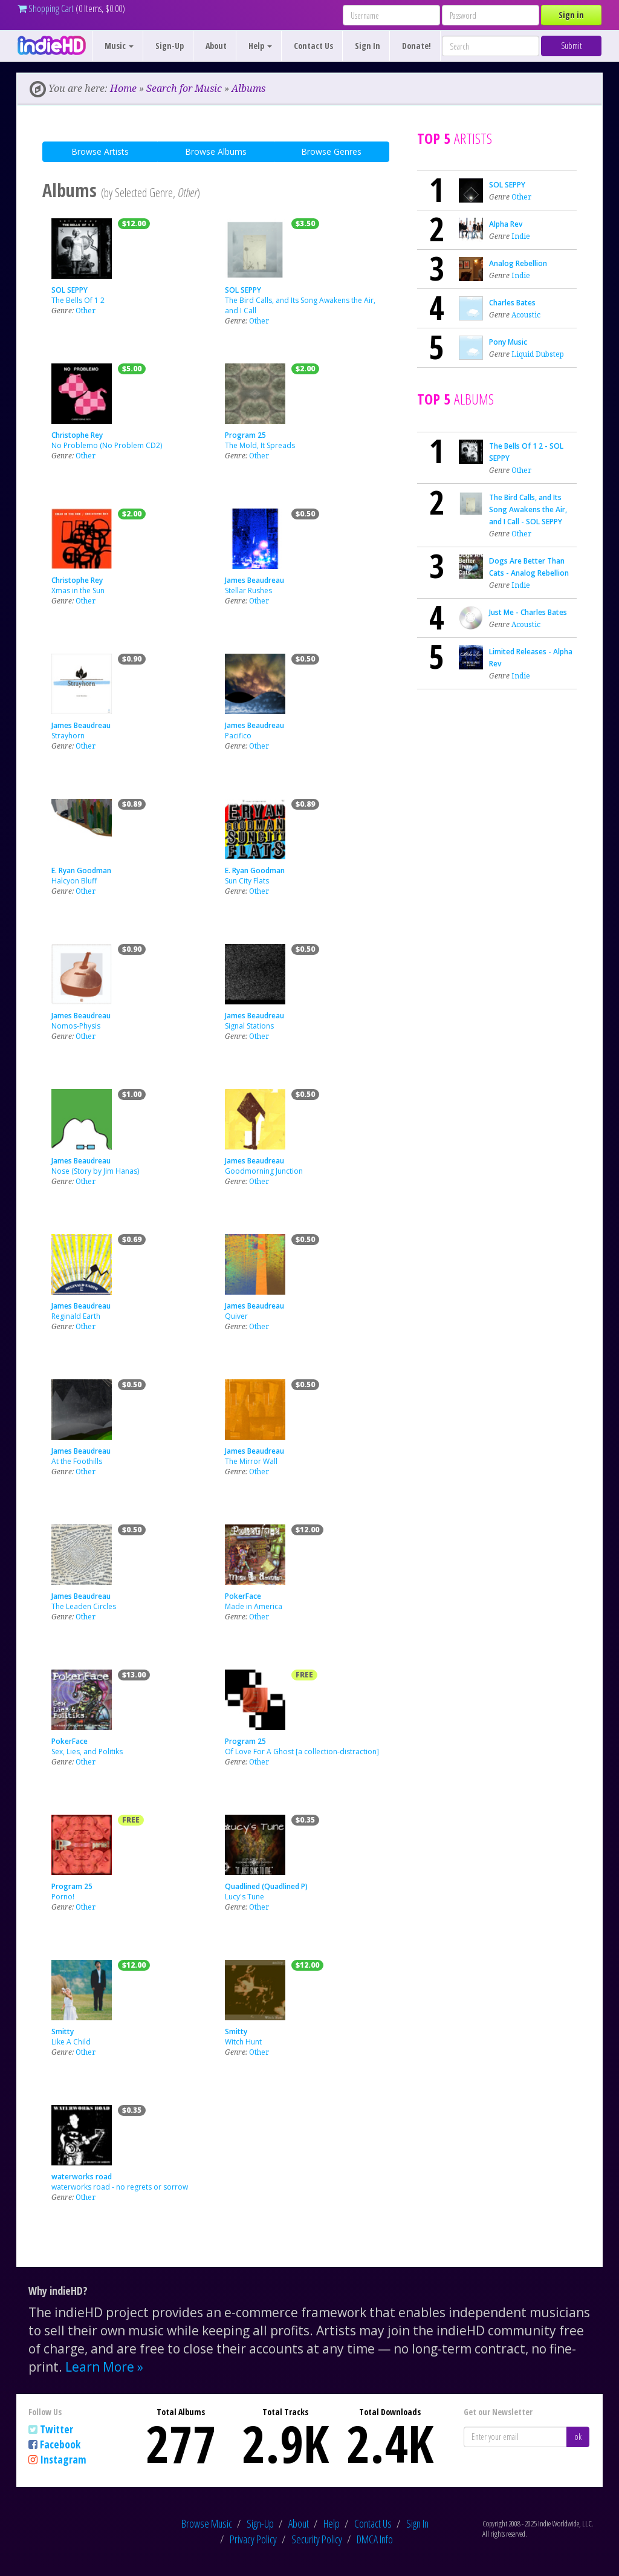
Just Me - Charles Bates (528, 612)
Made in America (253, 1606)
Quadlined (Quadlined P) (266, 1886)
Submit (571, 45)
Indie (520, 236)
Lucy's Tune (244, 1896)
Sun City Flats (247, 881)
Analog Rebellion (518, 263)
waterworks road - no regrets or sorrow (119, 2187)
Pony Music (508, 342)
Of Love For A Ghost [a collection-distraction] (302, 1751)
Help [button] (260, 45)
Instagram (63, 2459)
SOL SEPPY (69, 290)
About (216, 45)
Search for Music (184, 88)
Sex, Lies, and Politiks (87, 1751)
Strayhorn (68, 735)
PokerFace (243, 1596)
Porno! (62, 1896)
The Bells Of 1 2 (78, 300)
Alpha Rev (505, 224)
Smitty (62, 2031)
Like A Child (71, 2042)
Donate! (416, 45)
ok (578, 2436)
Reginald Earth (75, 1316)
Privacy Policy (253, 2539)
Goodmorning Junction (264, 1171)
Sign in (571, 15)
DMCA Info (375, 2539)
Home (123, 88)
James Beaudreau (254, 580)
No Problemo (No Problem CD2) (106, 445)
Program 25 (245, 435)
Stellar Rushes (248, 590)
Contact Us (313, 45)
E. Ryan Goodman (81, 870)
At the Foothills (76, 1461)
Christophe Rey (77, 435)
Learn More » (104, 2366)
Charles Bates (512, 303)
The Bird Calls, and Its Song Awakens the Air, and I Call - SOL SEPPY (528, 509)
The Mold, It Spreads (260, 445)
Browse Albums (216, 151)
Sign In (367, 45)
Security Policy (316, 2539)
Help (331, 2523)
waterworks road (81, 2176)
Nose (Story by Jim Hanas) (95, 1171)
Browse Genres (331, 151)
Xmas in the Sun (78, 590)
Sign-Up (169, 45)
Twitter (56, 2429)
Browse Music (206, 2523)
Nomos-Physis (75, 1026)
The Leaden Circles (83, 1606)
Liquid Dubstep (537, 354)
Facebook (60, 2444)
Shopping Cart (46, 8)
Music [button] (119, 45)
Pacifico (238, 735)
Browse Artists (100, 151)
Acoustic (525, 315)
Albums (248, 88)
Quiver (236, 1316)
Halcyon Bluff (74, 881)
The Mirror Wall (251, 1461)
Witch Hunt (243, 2042)
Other (86, 310)
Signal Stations (249, 1026)
